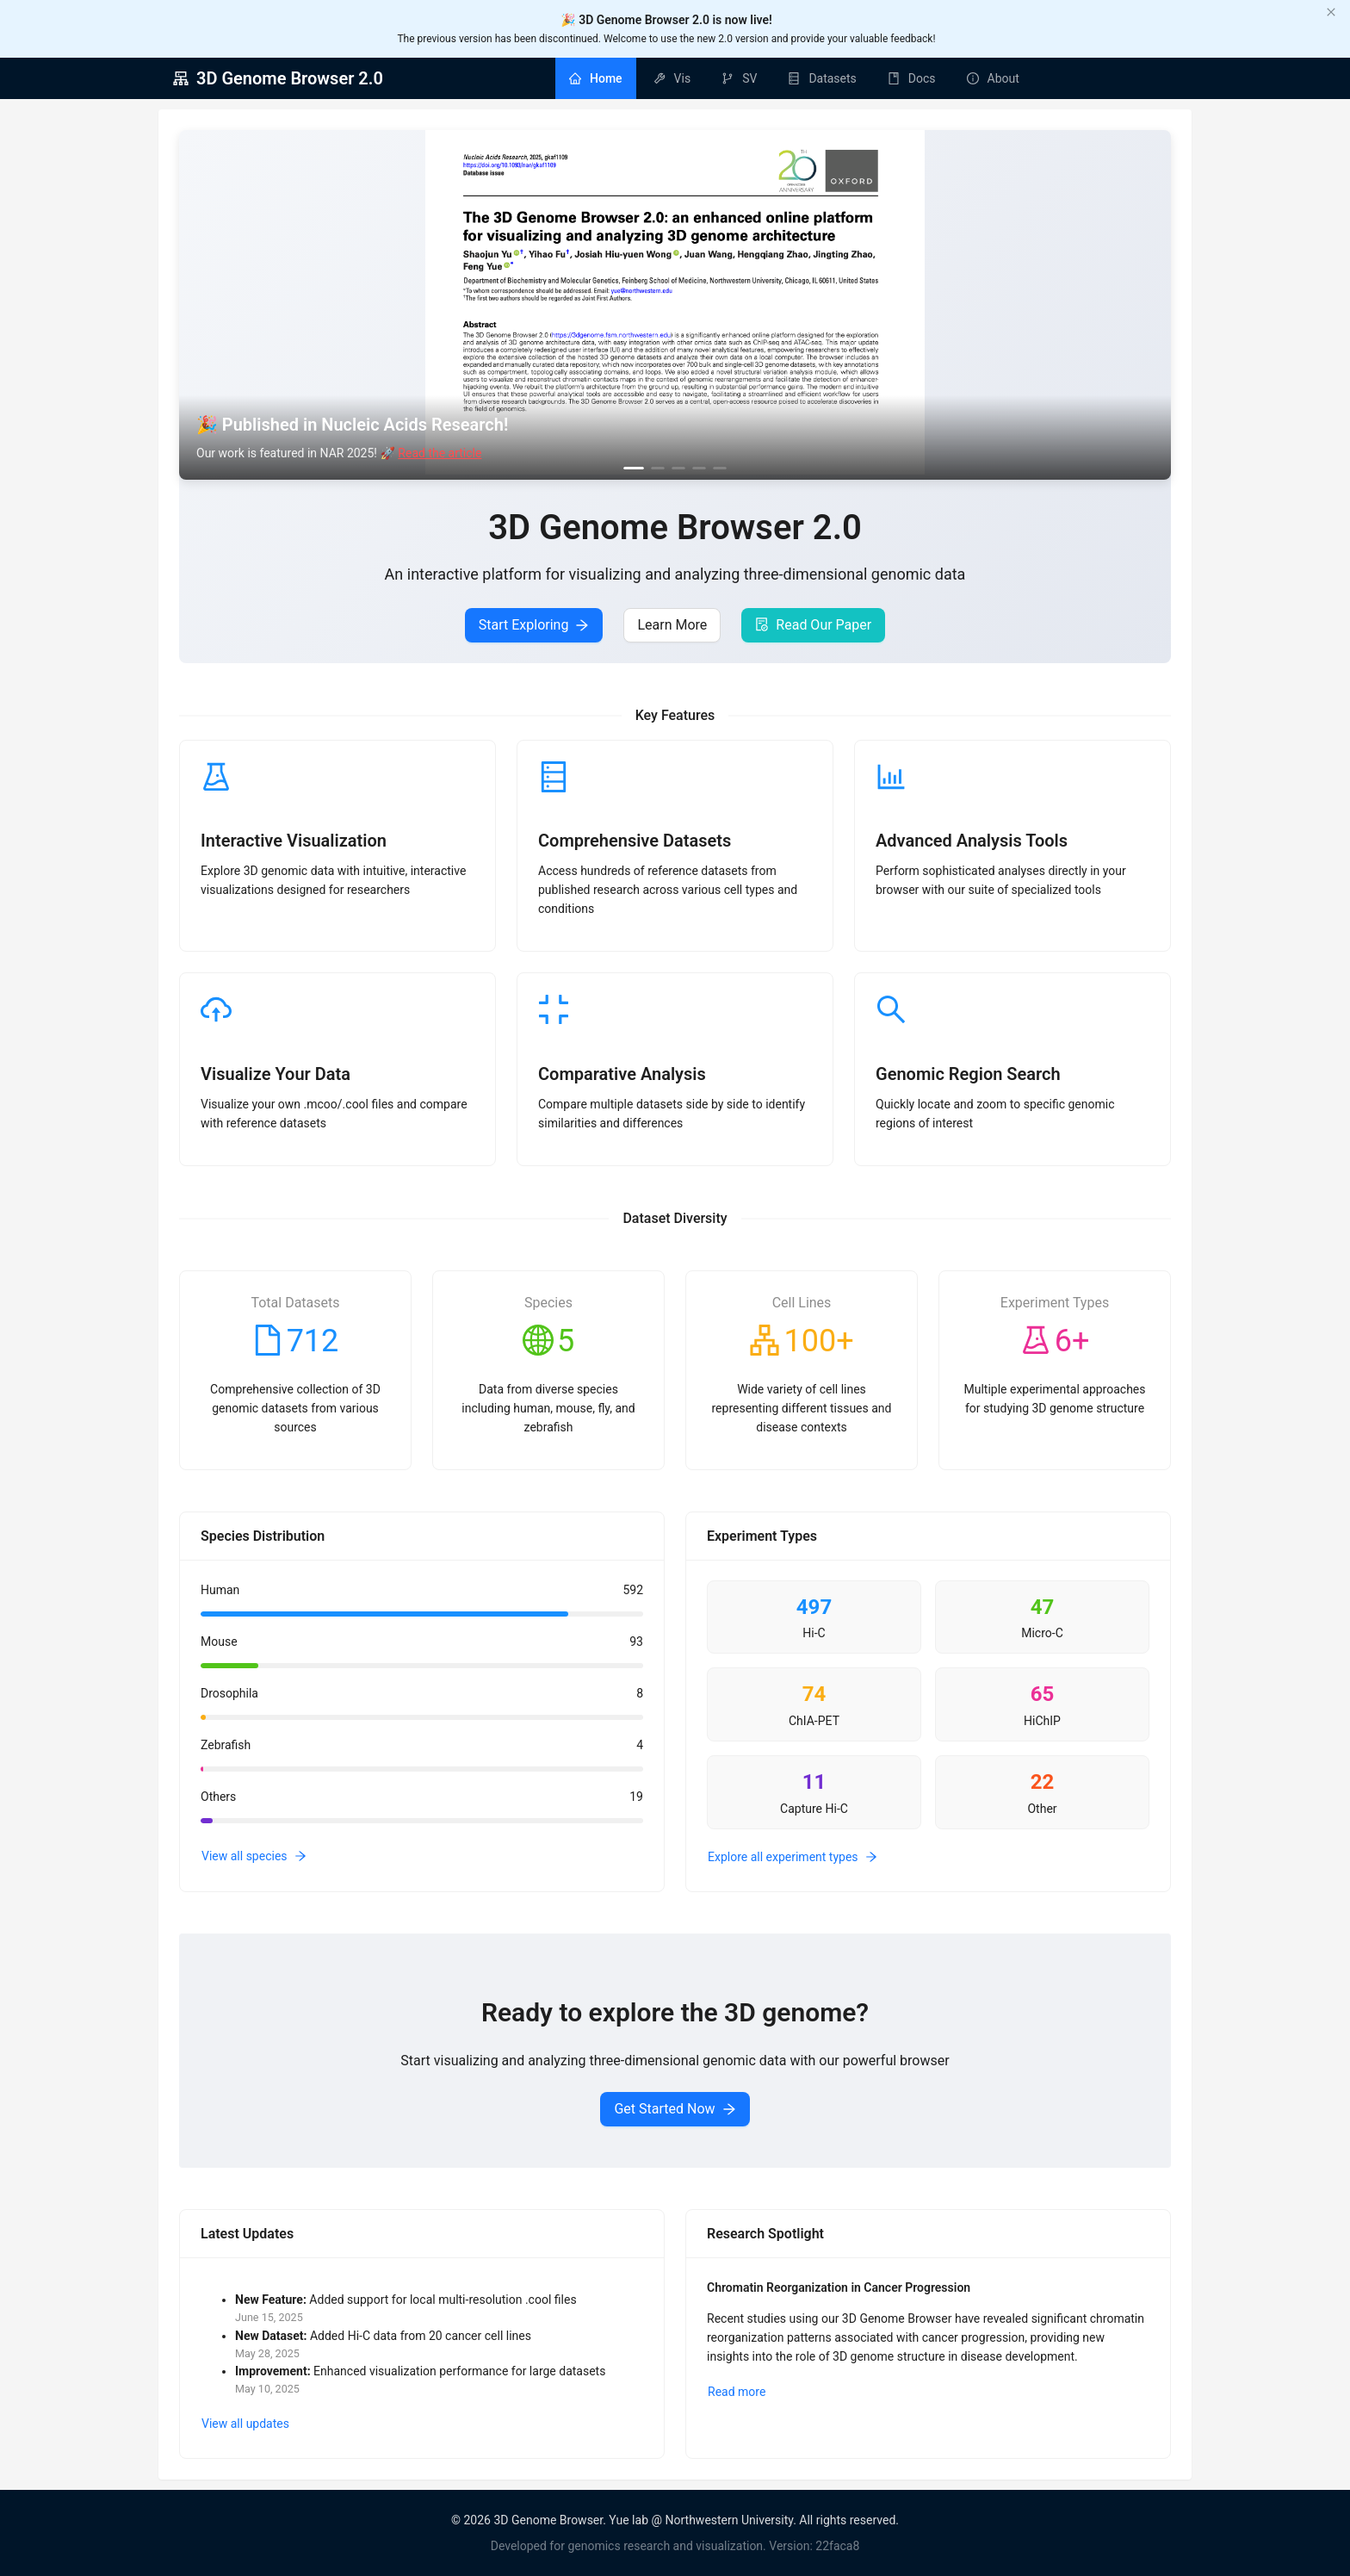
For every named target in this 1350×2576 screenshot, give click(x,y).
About (1003, 78)
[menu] (794, 78)
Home (606, 78)
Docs (922, 78)
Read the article (439, 453)
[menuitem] (595, 78)
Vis (682, 78)
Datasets (832, 78)
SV (749, 78)
